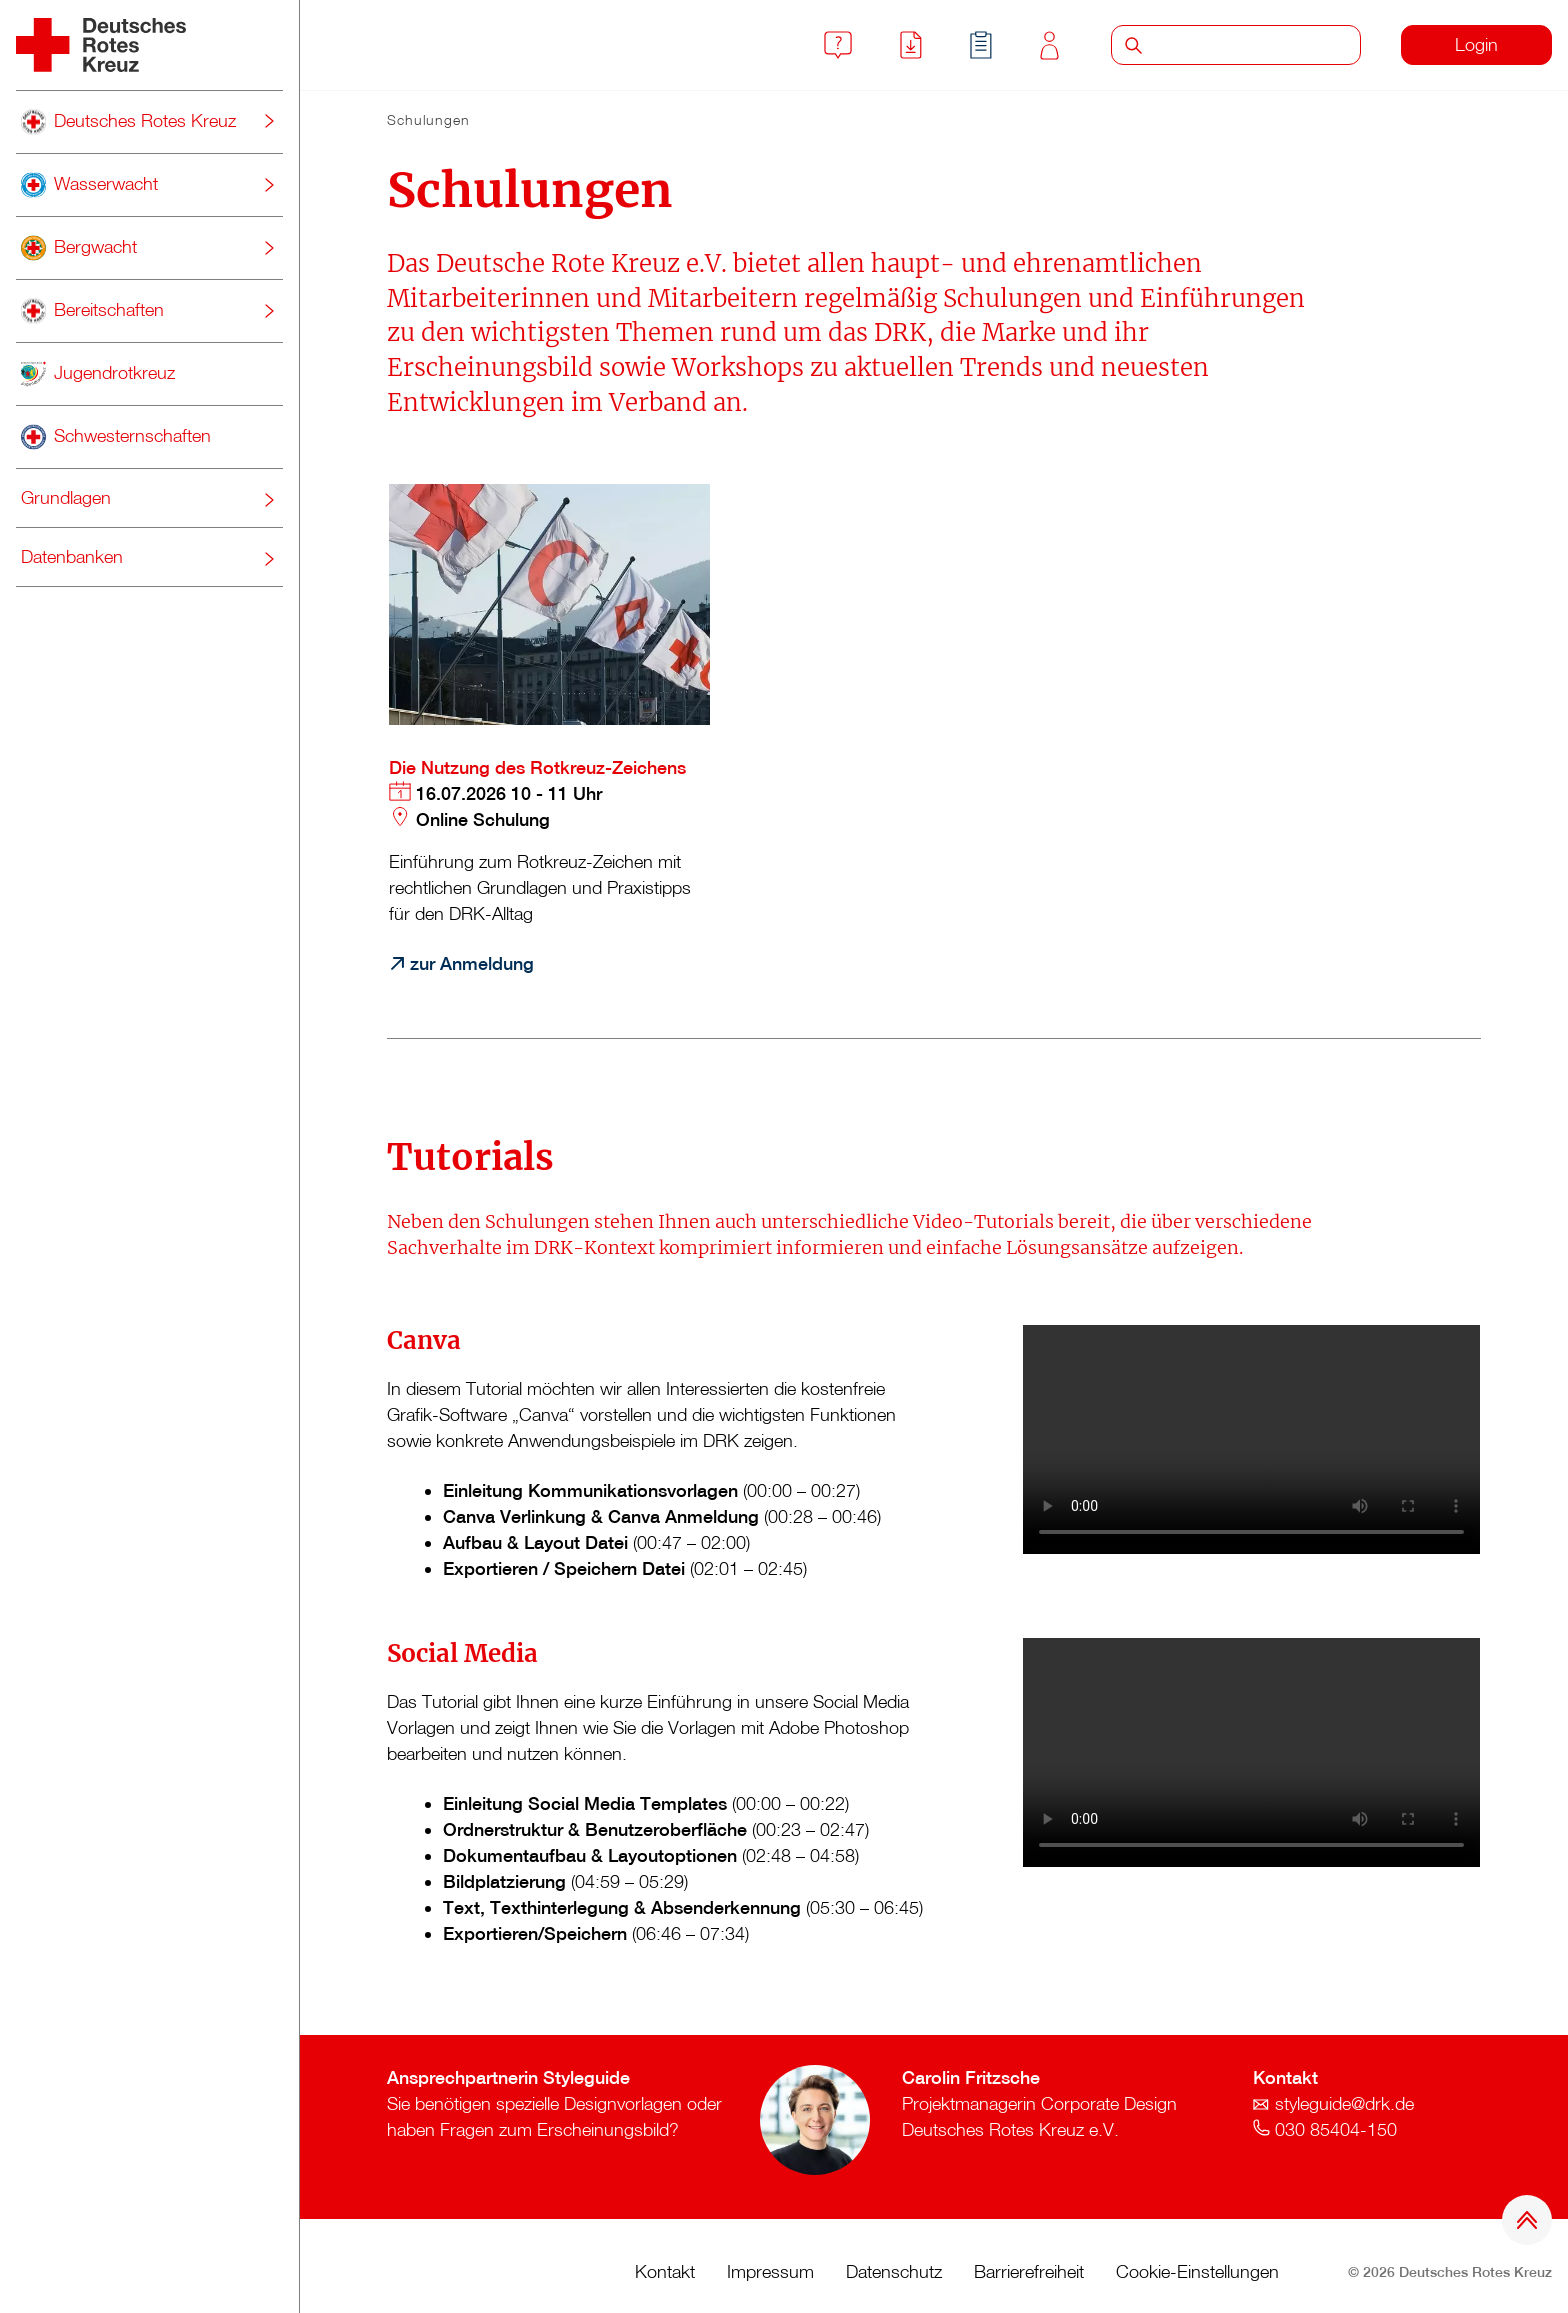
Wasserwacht (89, 185)
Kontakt (1049, 45)
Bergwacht (79, 248)
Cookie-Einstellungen (1197, 2271)
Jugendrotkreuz (98, 374)
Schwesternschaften (116, 437)
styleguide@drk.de (1344, 2103)
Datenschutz (894, 2271)
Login (1476, 44)
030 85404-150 (1336, 2129)
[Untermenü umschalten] (269, 121)
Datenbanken (72, 556)
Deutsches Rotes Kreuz (128, 122)
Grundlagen (66, 497)
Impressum (770, 2271)
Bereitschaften (92, 311)
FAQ (838, 45)
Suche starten (1133, 45)
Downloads (911, 45)
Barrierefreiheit (1029, 2271)
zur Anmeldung (472, 963)
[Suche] (1257, 45)
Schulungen (981, 45)
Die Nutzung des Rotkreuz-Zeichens (537, 767)
